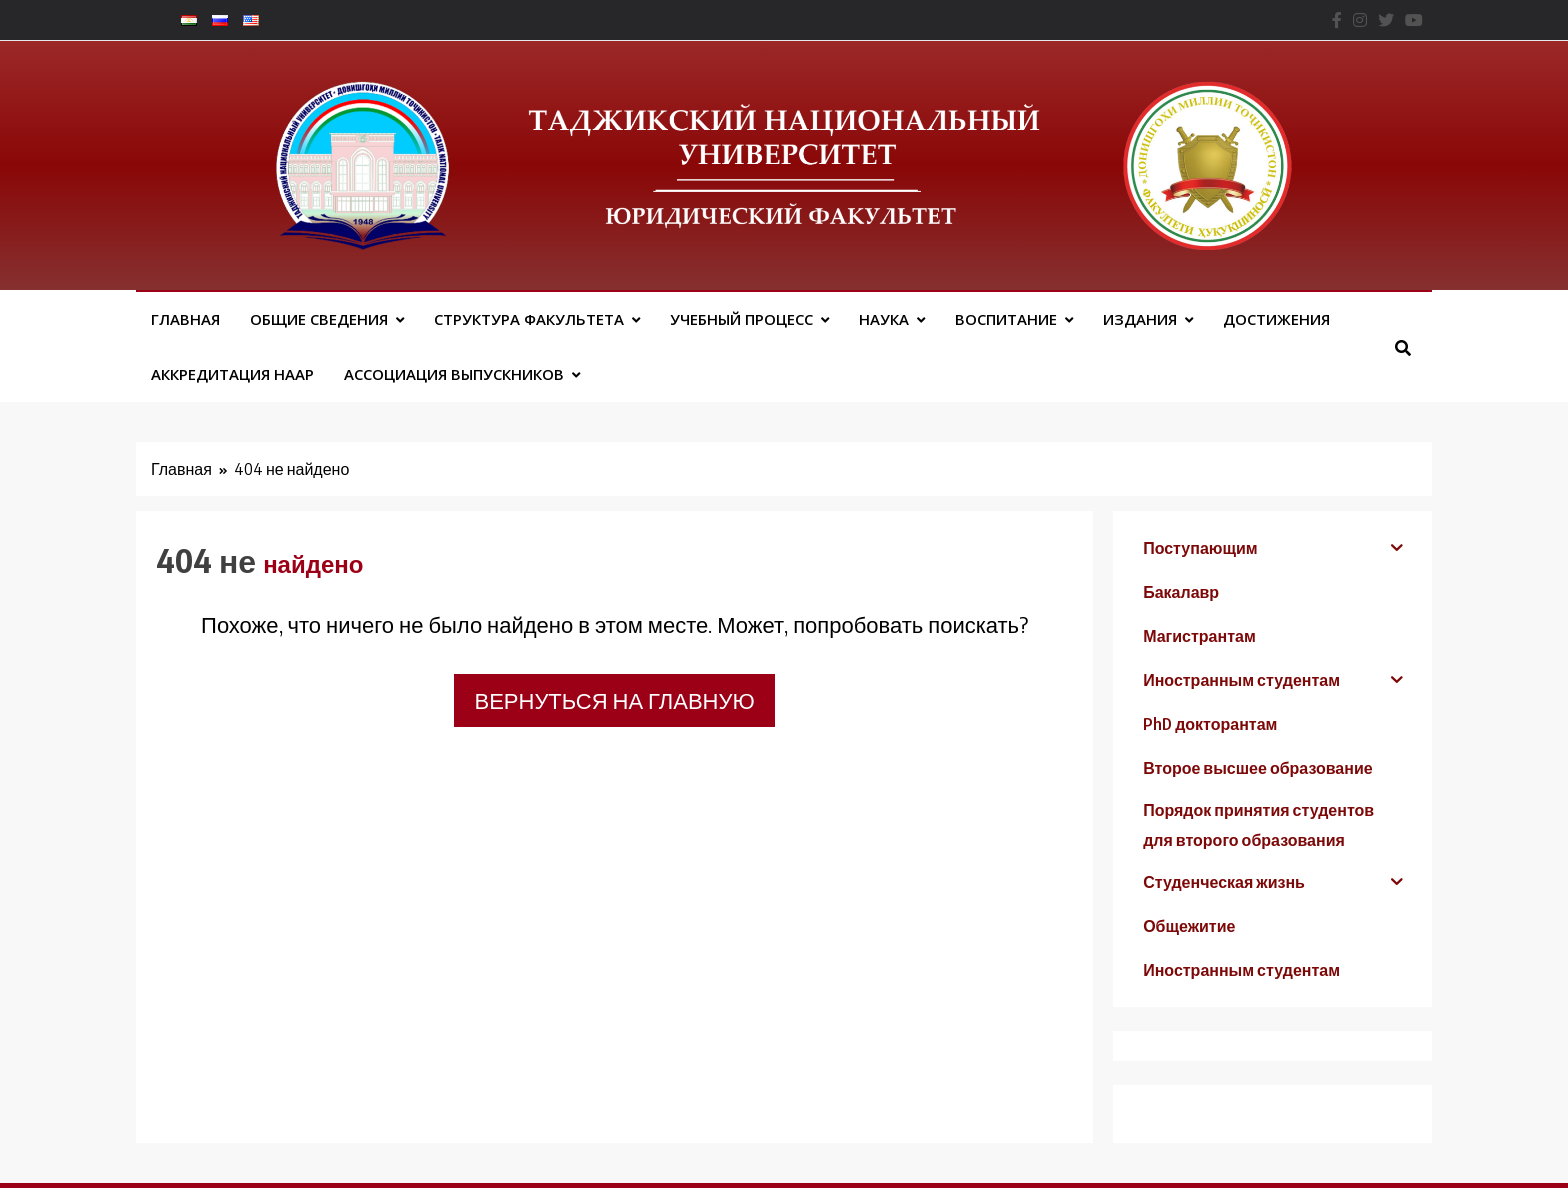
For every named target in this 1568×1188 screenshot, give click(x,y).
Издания (1140, 319)
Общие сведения (319, 319)
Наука (884, 319)
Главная (185, 319)
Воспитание (1006, 319)
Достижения (1276, 319)
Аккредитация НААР (232, 374)
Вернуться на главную (614, 700)
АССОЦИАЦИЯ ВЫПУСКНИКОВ (454, 374)
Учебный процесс (741, 319)
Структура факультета (529, 319)
